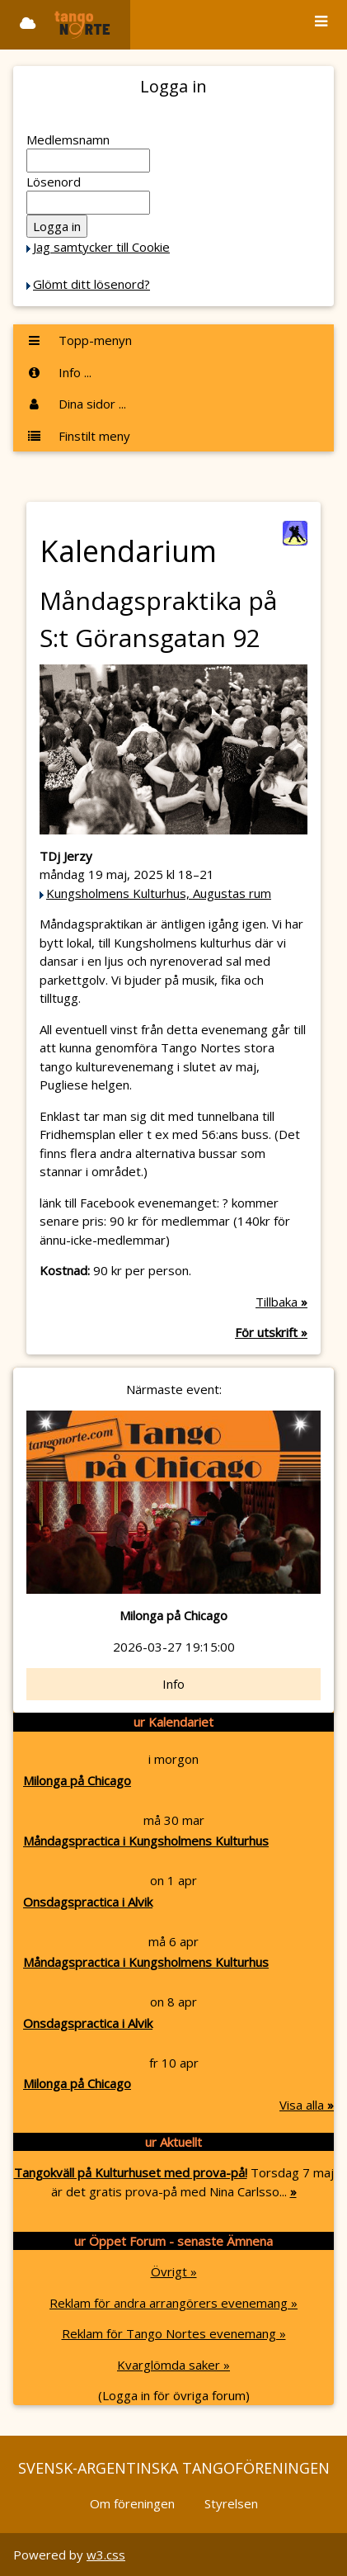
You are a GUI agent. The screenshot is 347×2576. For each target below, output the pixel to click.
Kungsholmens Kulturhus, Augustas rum (158, 893)
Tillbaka (281, 1301)
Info (173, 1684)
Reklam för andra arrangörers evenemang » (173, 2303)
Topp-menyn (79, 340)
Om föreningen (132, 2503)
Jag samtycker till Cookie (101, 247)
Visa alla (306, 2104)
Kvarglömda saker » (173, 2364)
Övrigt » (174, 2271)
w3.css (106, 2554)
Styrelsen (231, 2503)
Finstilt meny (78, 436)
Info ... (58, 372)
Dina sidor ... (76, 403)
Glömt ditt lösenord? (91, 284)
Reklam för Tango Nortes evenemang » (174, 2333)
